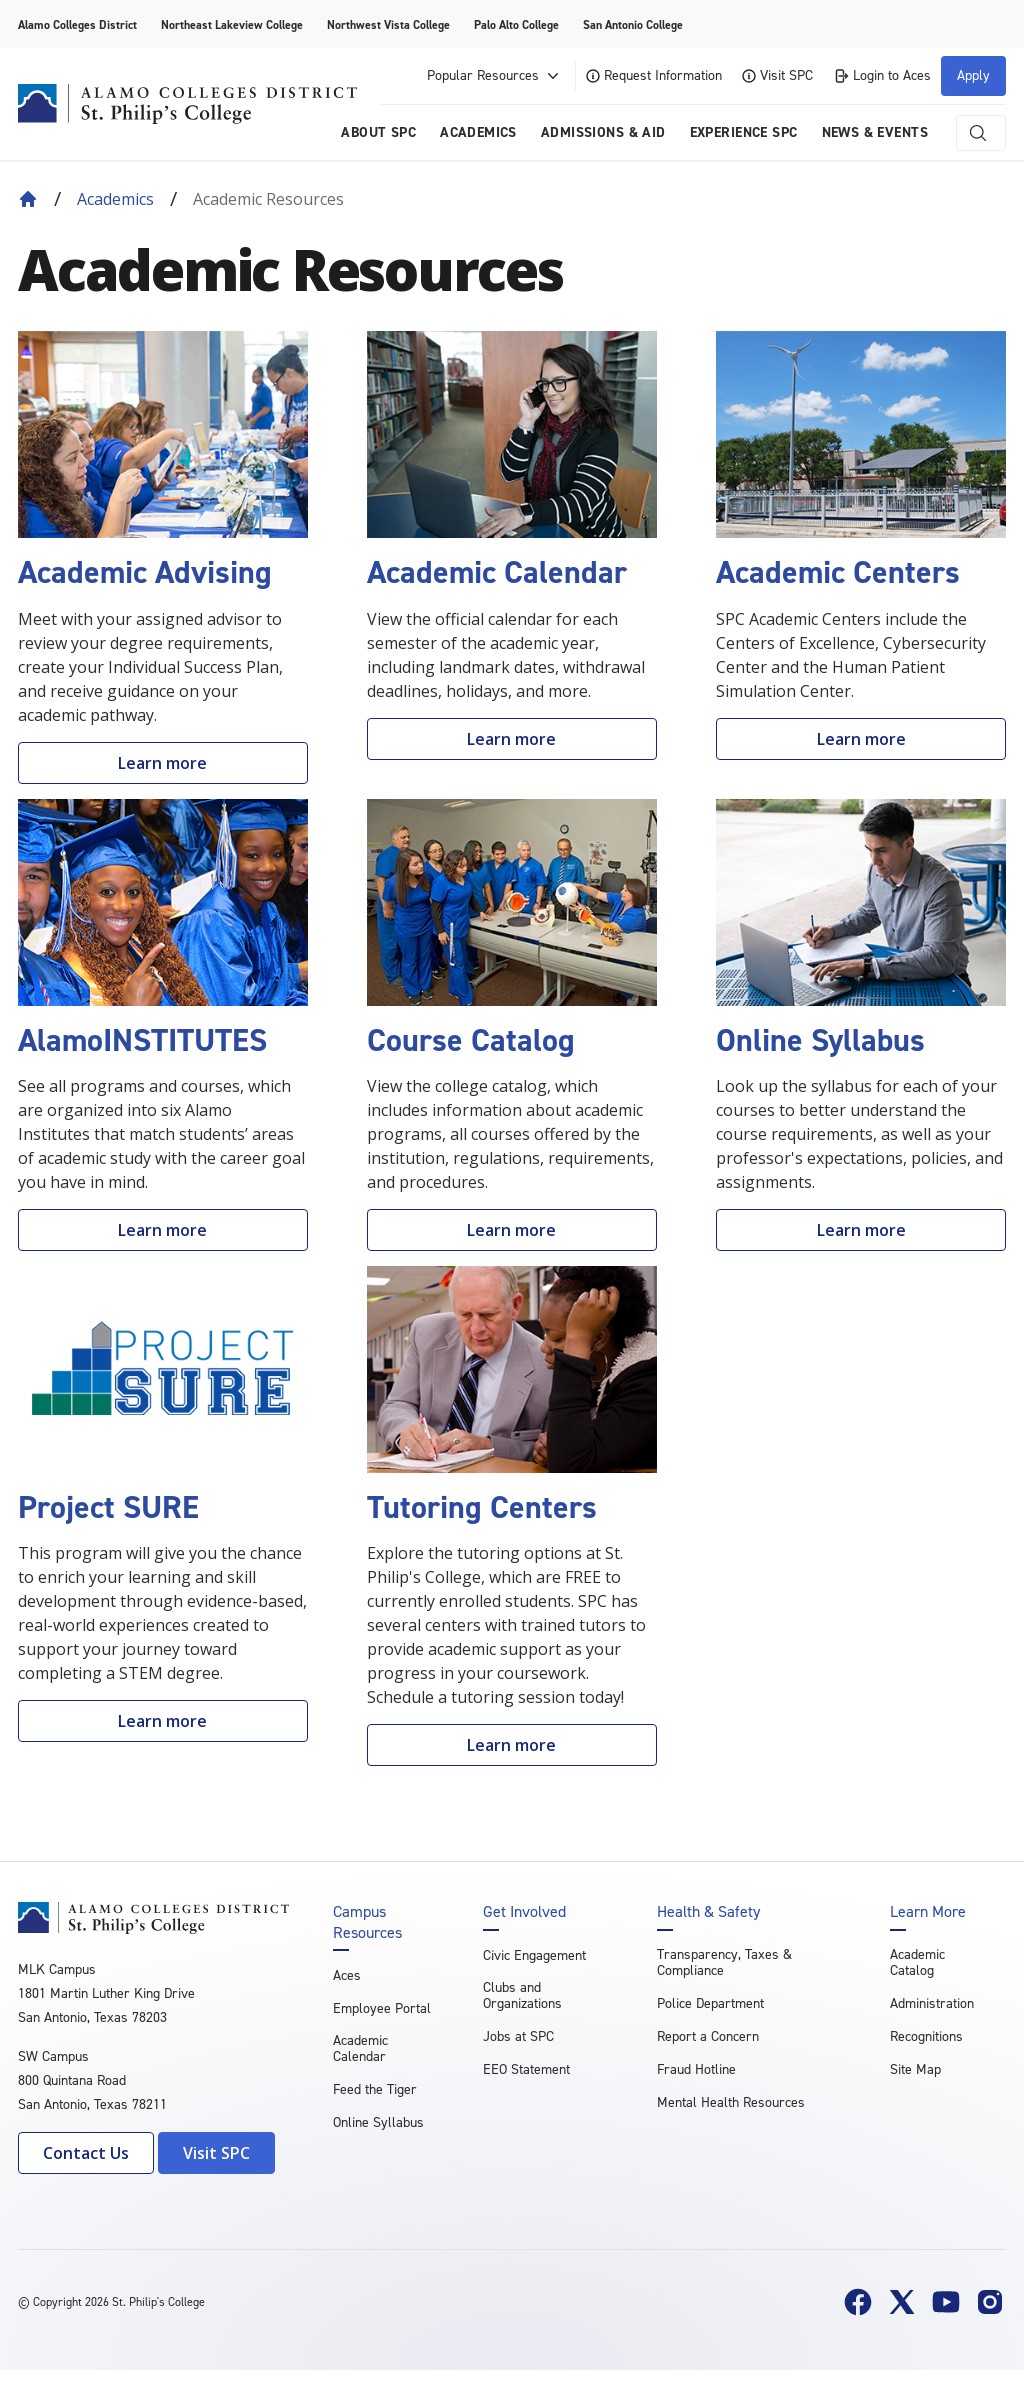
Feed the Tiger (375, 2089)
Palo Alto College (516, 25)
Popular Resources (495, 76)
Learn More (928, 1912)
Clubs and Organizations (522, 1995)
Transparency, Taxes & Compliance (724, 1962)
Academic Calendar (360, 2048)
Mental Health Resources (731, 2102)
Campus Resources (367, 1922)
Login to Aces (882, 75)
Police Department (710, 2003)
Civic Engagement (534, 1955)
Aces (347, 1975)
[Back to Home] (28, 199)
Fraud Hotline (696, 2069)
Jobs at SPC (518, 2036)
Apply (973, 75)
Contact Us (86, 2153)
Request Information (654, 75)
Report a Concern (708, 2036)
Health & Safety (708, 1912)
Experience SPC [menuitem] (744, 132)
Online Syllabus (378, 2122)
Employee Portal (382, 2008)
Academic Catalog (917, 1962)
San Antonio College (633, 25)
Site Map (915, 2069)
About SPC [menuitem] (378, 132)
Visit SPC (777, 75)
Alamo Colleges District (77, 25)
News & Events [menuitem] (875, 132)
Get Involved (524, 1912)
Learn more (162, 763)
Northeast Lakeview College (232, 25)
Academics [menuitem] (478, 132)
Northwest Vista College (388, 25)
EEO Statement (526, 2069)
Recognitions (926, 2036)
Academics (115, 199)
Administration (932, 2003)
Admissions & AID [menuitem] (603, 132)
